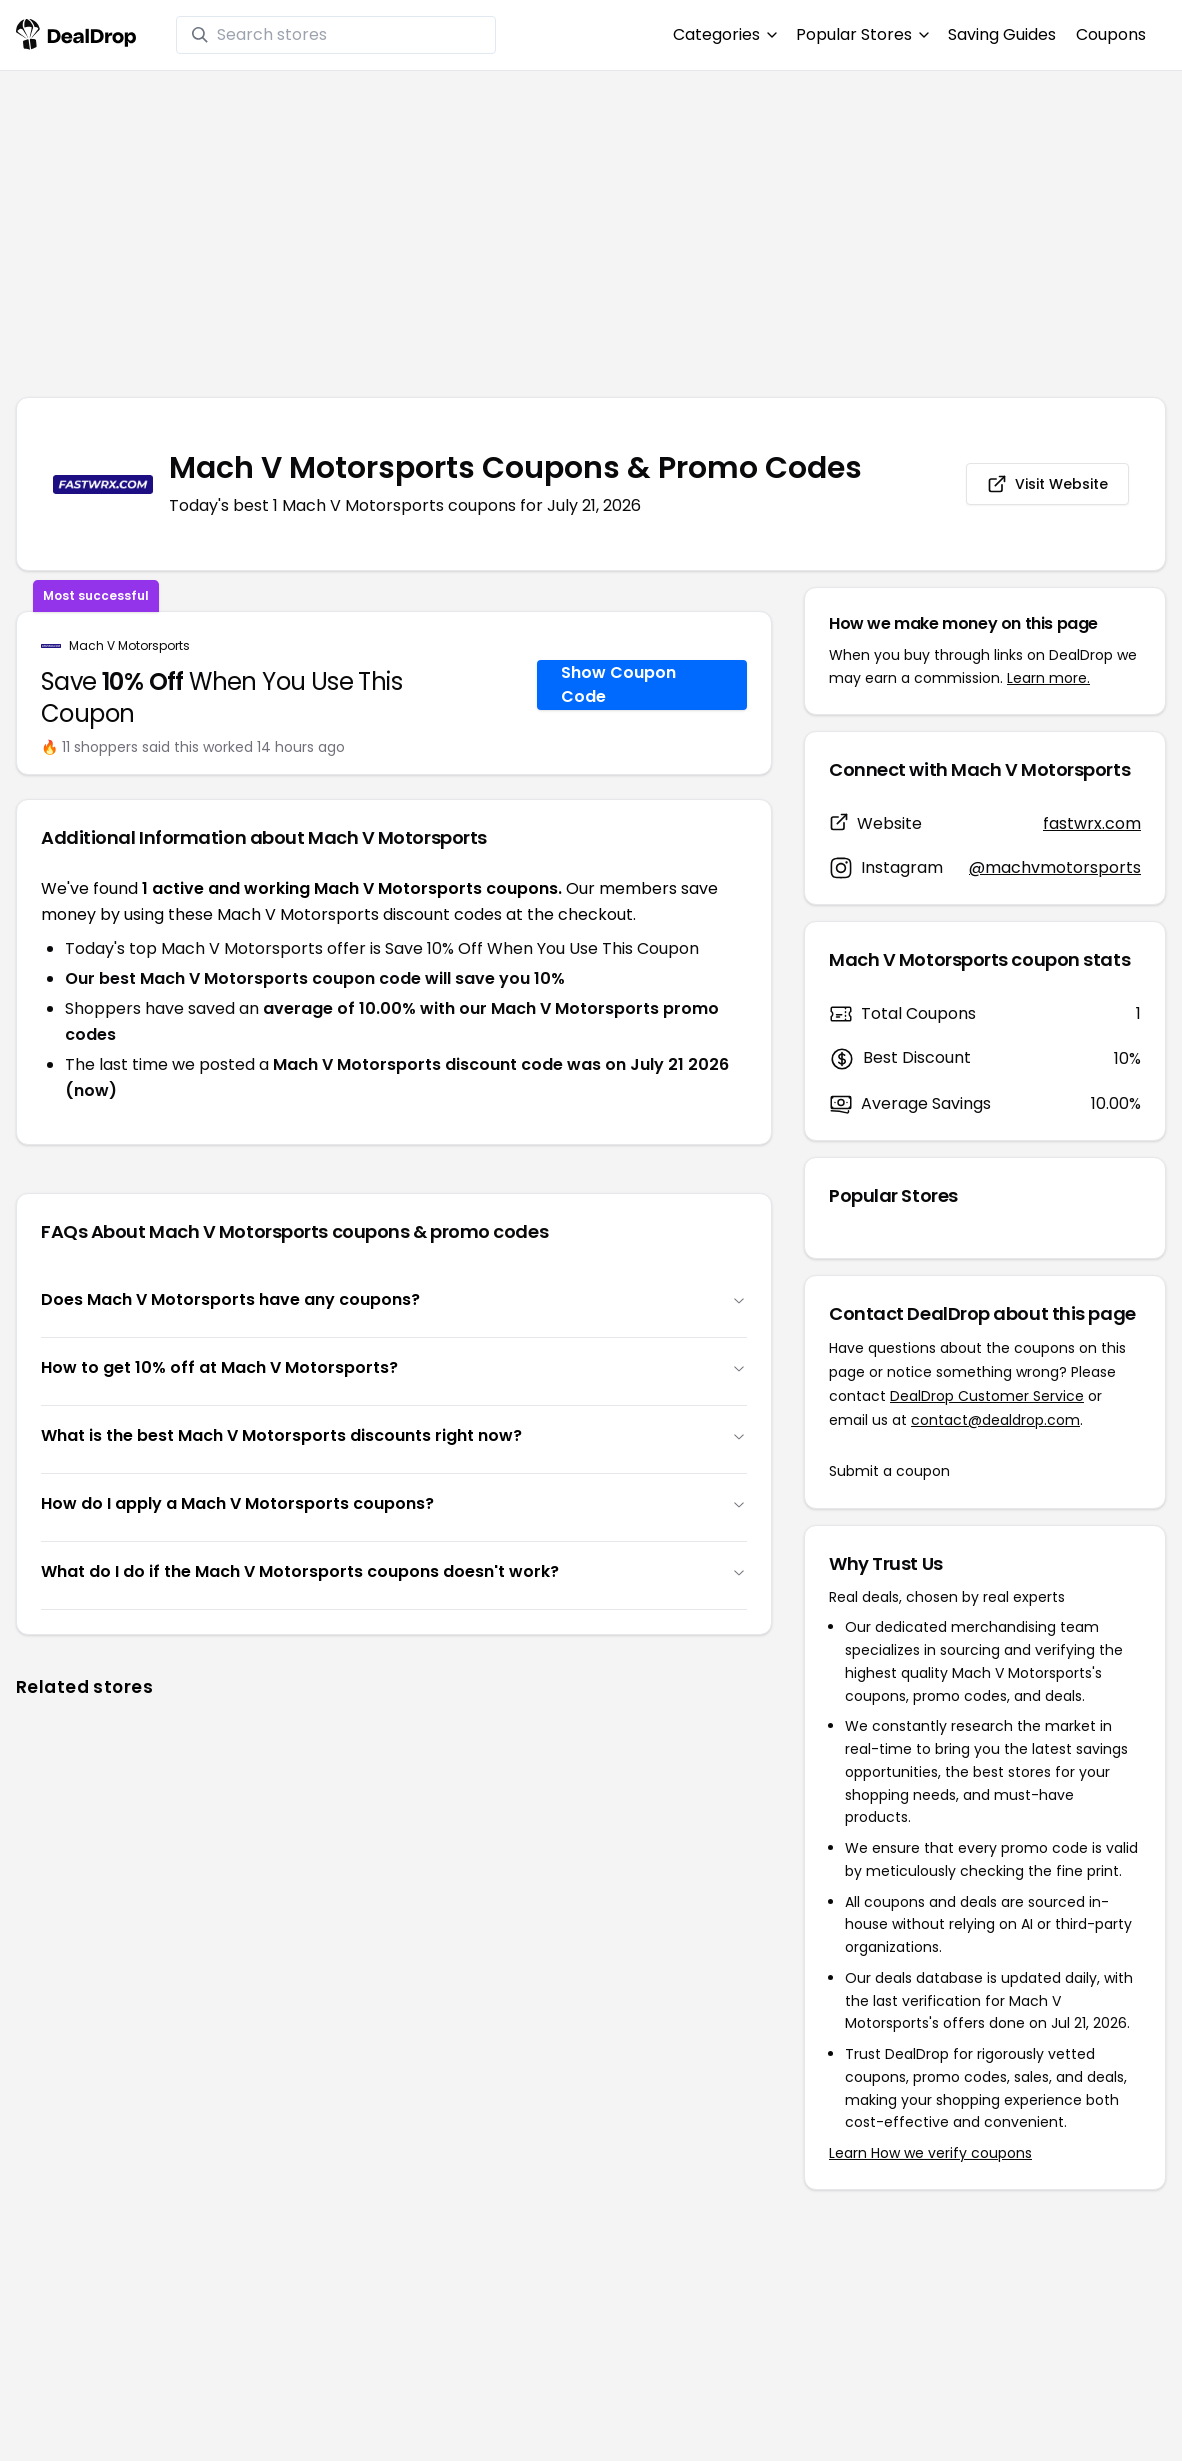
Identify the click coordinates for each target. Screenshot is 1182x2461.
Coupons (1111, 34)
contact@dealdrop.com (995, 1420)
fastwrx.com (1092, 823)
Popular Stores (862, 34)
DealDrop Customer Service (987, 1396)
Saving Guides (1002, 34)
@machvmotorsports (1055, 867)
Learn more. (1048, 678)
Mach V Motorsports (129, 646)
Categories (724, 34)
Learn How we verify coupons (930, 2153)
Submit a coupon (889, 1471)
